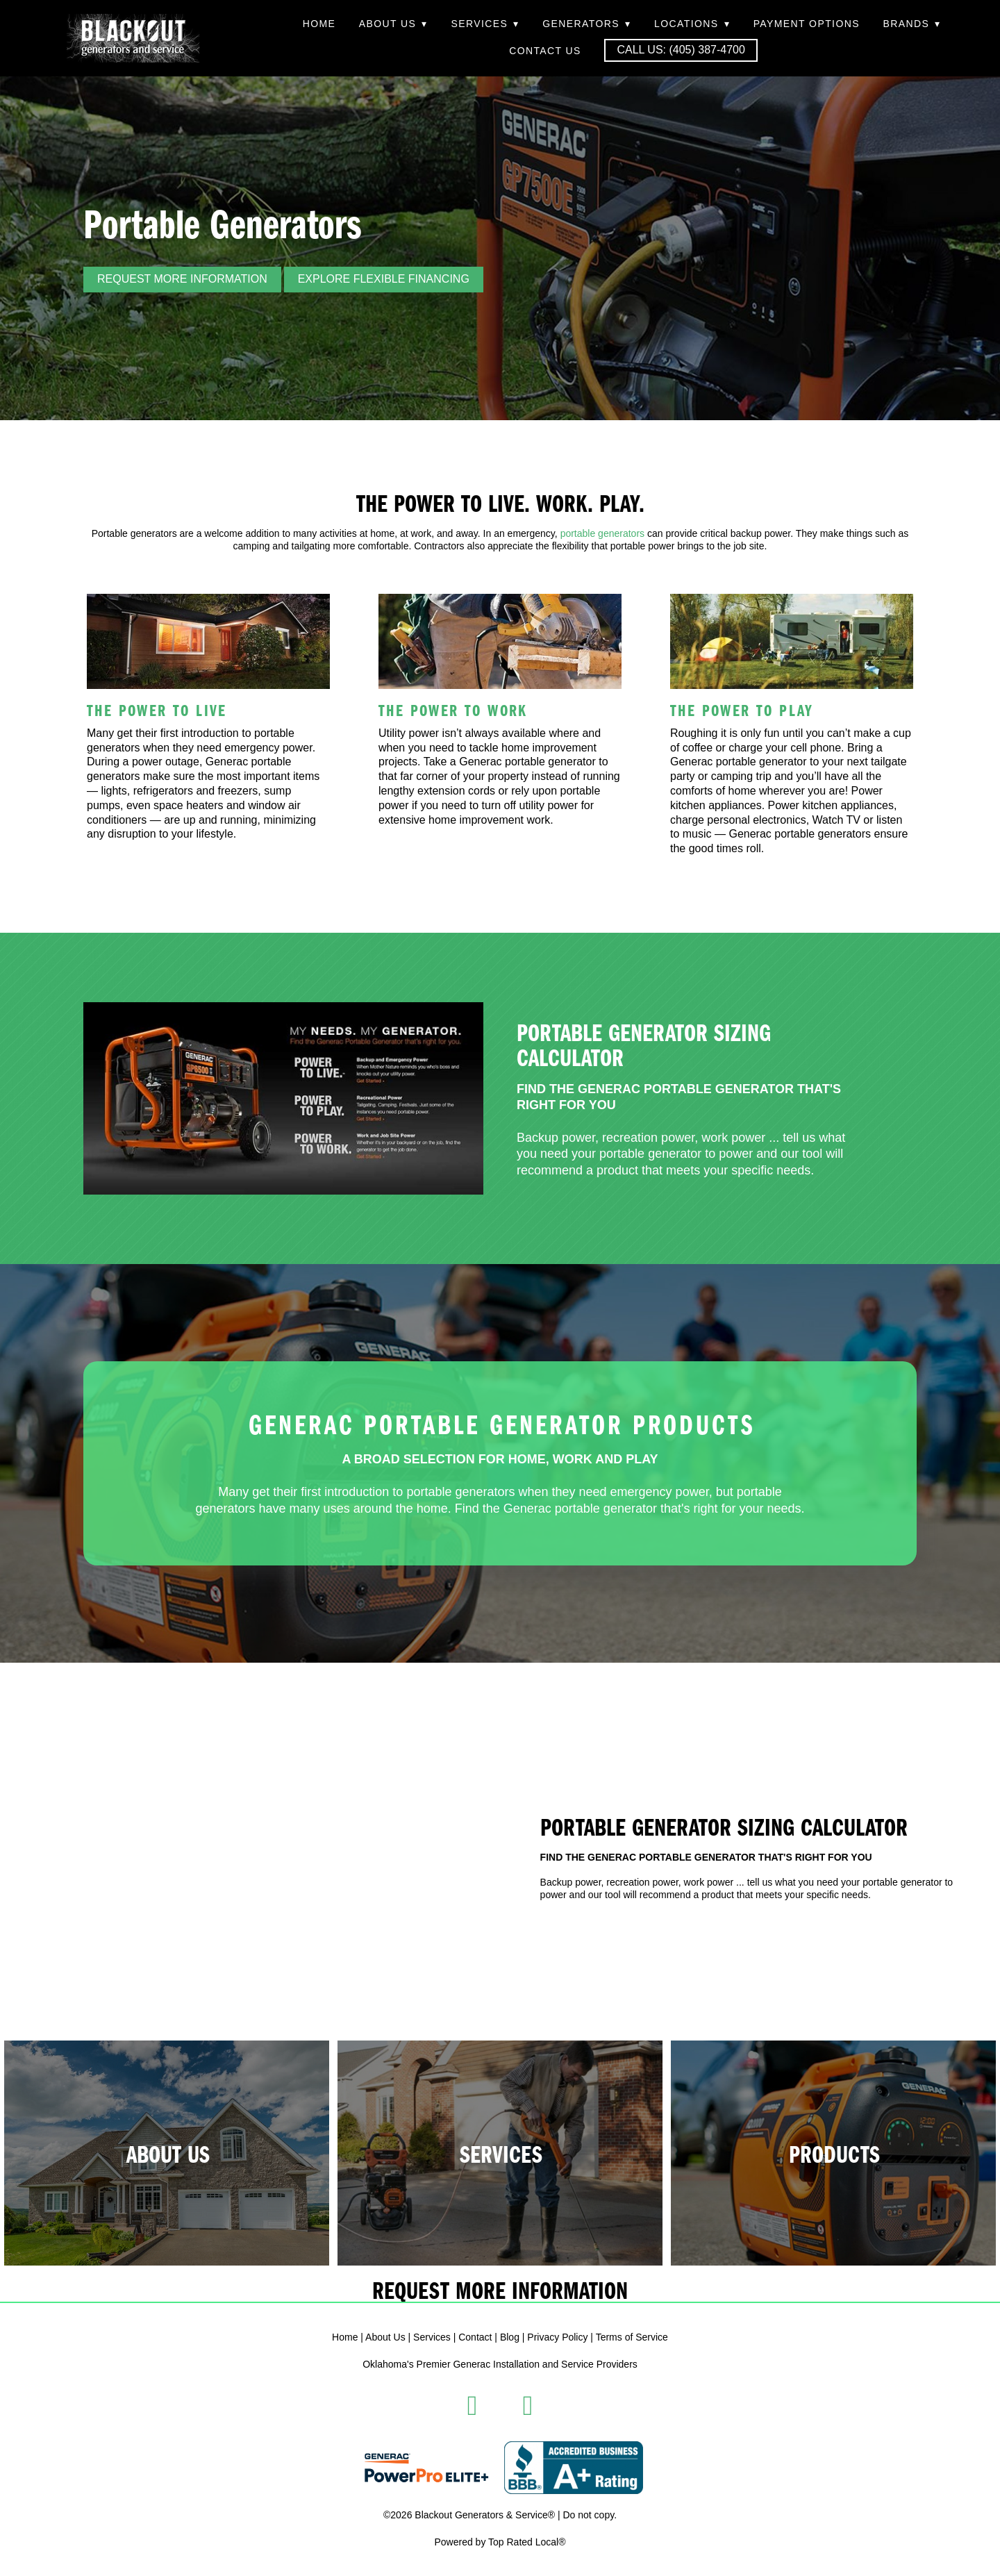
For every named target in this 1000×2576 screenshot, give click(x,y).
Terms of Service (632, 2337)
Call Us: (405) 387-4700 (680, 50)
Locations (692, 23)
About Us (393, 23)
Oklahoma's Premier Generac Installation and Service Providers (500, 2364)
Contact (475, 2337)
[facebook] (472, 2406)
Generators (586, 23)
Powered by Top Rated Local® (499, 2542)
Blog (509, 2337)
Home (319, 23)
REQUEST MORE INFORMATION (182, 279)
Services (485, 23)
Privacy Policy (557, 2337)
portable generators (602, 533)
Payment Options (806, 23)
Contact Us (545, 50)
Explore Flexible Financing (383, 279)
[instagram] (528, 2406)
